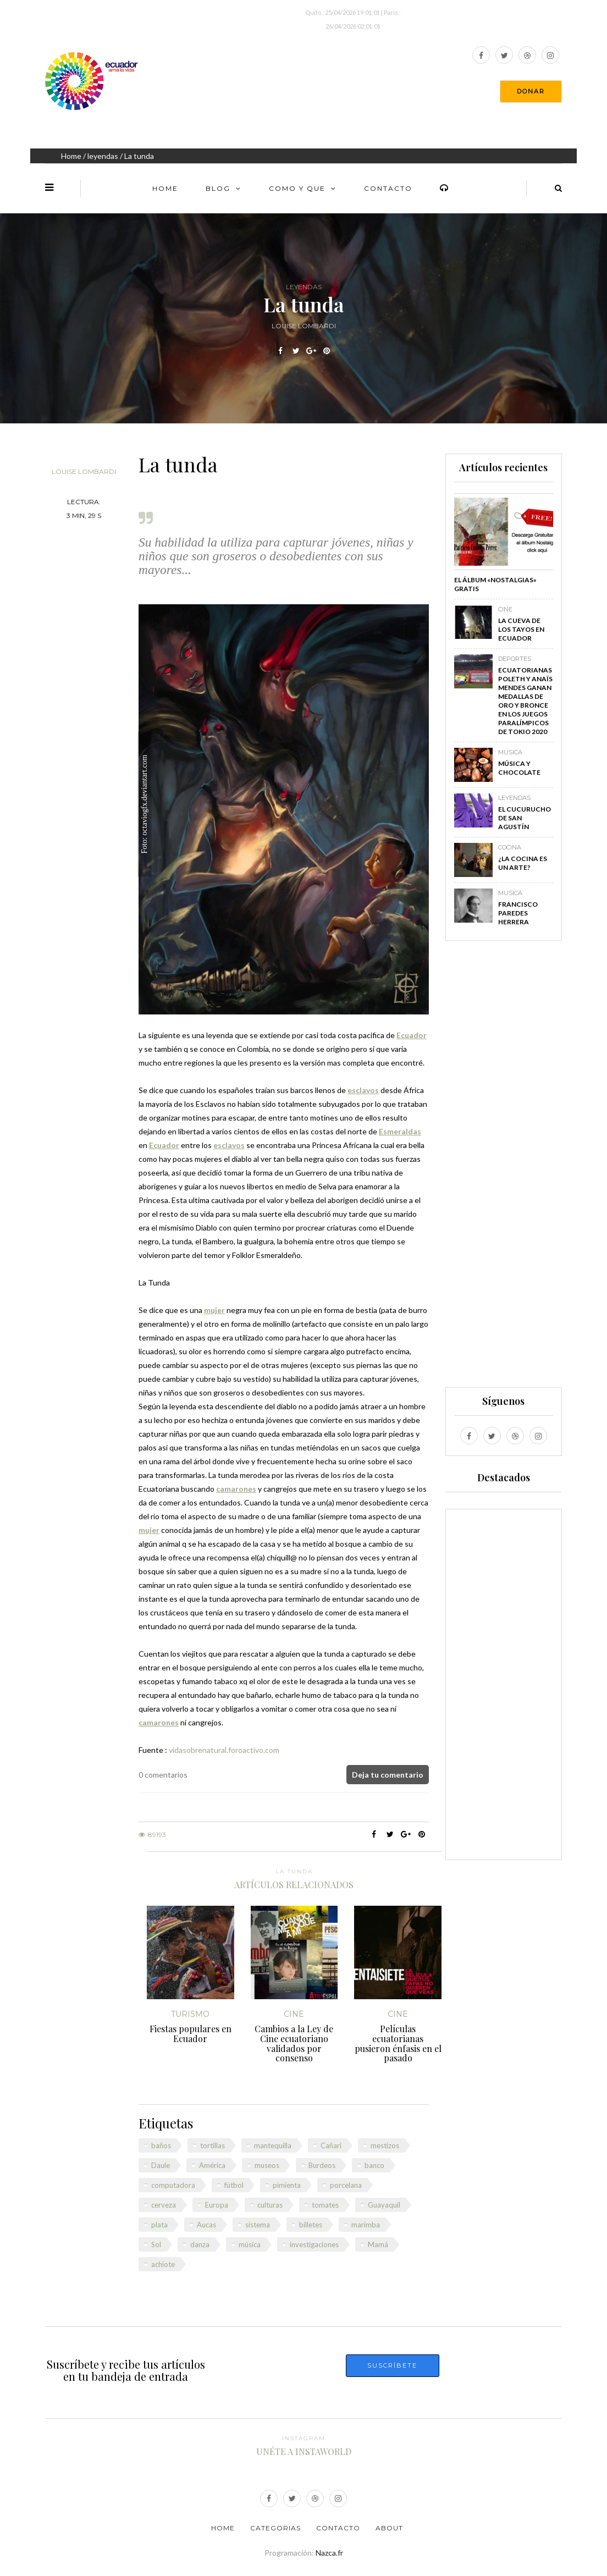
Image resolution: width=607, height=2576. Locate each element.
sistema (257, 2224)
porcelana (346, 2185)
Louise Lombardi (84, 471)
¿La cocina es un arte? (522, 862)
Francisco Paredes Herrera (518, 913)
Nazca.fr (329, 2552)
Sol (156, 2244)
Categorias (275, 2528)
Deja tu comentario (387, 1774)
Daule (160, 2165)
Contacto (388, 188)
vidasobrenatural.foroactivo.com (224, 1750)
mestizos (385, 2145)
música (250, 2244)
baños (161, 2145)
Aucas (206, 2224)
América (212, 2165)
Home (71, 156)
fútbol (234, 2185)
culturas (270, 2204)
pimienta (287, 2185)
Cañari (331, 2145)
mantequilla (272, 2145)
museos (267, 2165)
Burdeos (321, 2165)
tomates (325, 2204)
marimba (365, 2224)
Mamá (378, 2244)
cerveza (163, 2204)
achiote (163, 2264)
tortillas (212, 2145)
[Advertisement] (504, 1169)
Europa (216, 2204)
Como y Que (297, 188)
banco (374, 2165)
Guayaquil (384, 2204)
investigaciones (314, 2244)
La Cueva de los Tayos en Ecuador (521, 629)
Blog (218, 188)
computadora (173, 2185)
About (389, 2528)
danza (199, 2244)
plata (159, 2224)
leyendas (102, 156)
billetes (310, 2224)
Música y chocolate (519, 767)
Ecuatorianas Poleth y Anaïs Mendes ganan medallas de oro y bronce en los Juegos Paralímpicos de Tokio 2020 (525, 701)
